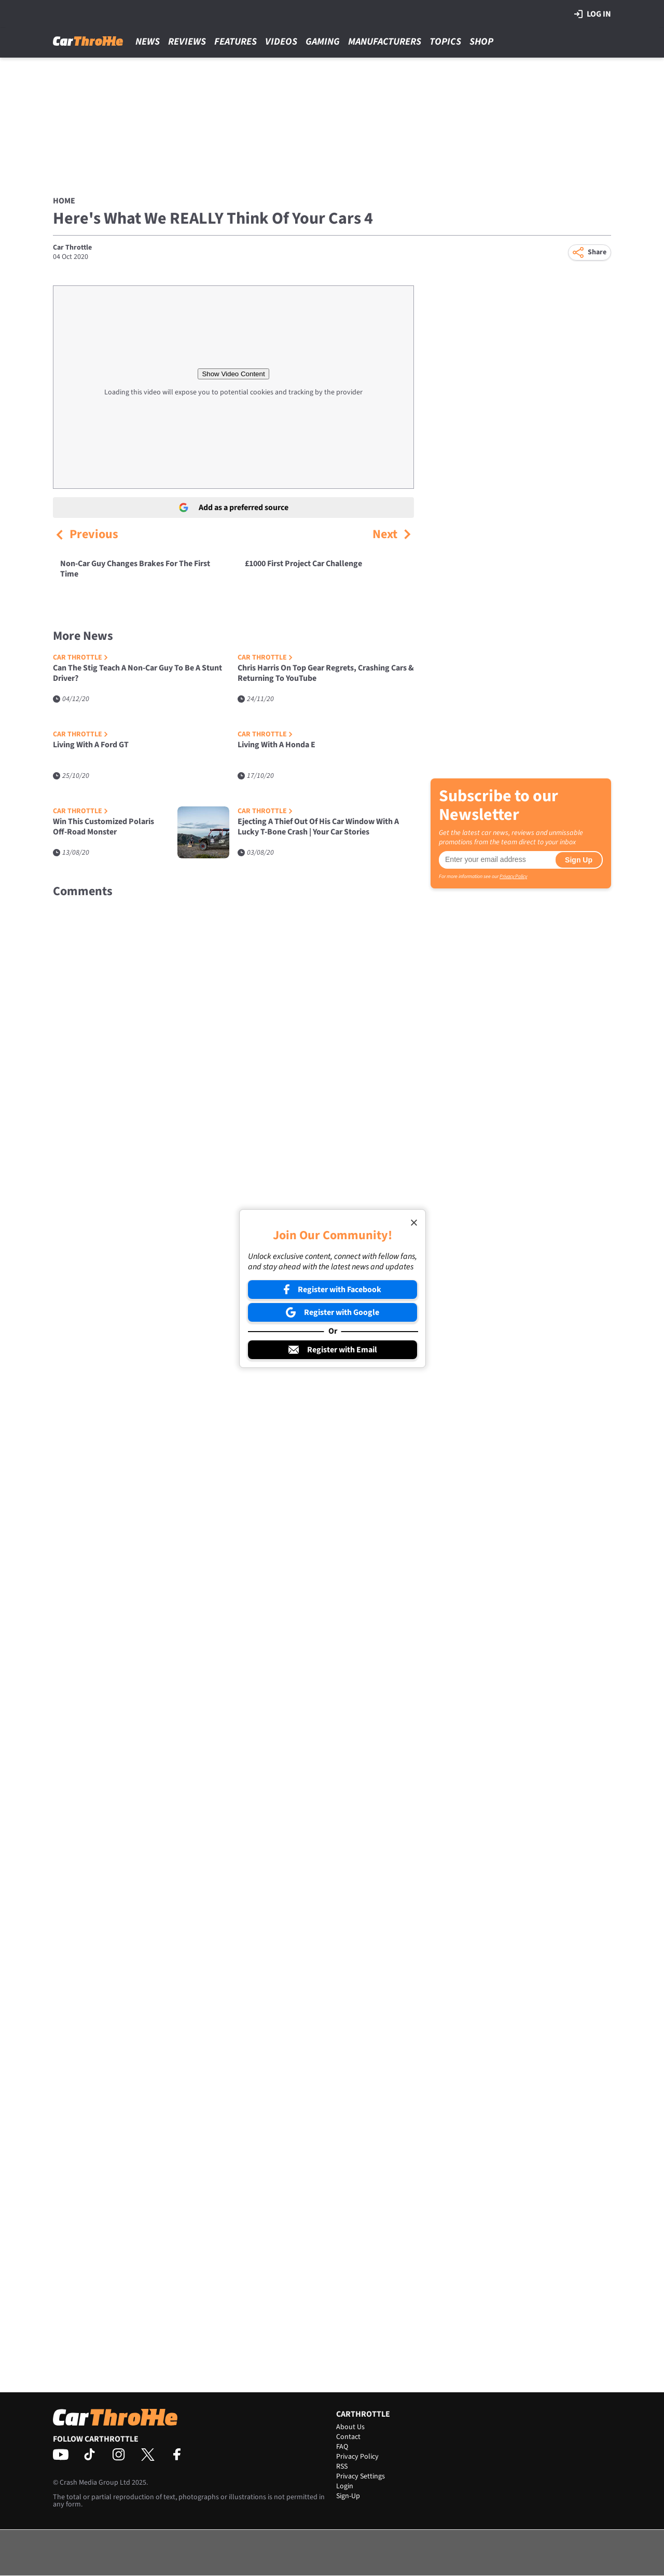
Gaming (323, 42)
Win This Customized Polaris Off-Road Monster (103, 827)
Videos (281, 42)
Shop (481, 42)
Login (344, 2486)
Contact (348, 2437)
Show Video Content (233, 374)
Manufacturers (384, 42)
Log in (592, 14)
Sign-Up (348, 2496)
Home (64, 201)
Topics (445, 42)
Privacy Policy (513, 876)
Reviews (187, 42)
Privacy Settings (360, 2476)
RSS (342, 2466)
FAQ (342, 2446)
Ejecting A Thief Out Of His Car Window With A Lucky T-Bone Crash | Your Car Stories (318, 827)
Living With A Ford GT (91, 744)
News (147, 42)
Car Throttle (72, 247)
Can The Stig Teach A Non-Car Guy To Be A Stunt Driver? (137, 673)
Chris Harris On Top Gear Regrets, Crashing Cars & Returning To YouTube (326, 673)
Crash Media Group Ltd (95, 2482)
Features (235, 42)
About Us (350, 2427)
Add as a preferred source (233, 507)
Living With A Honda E (276, 744)
